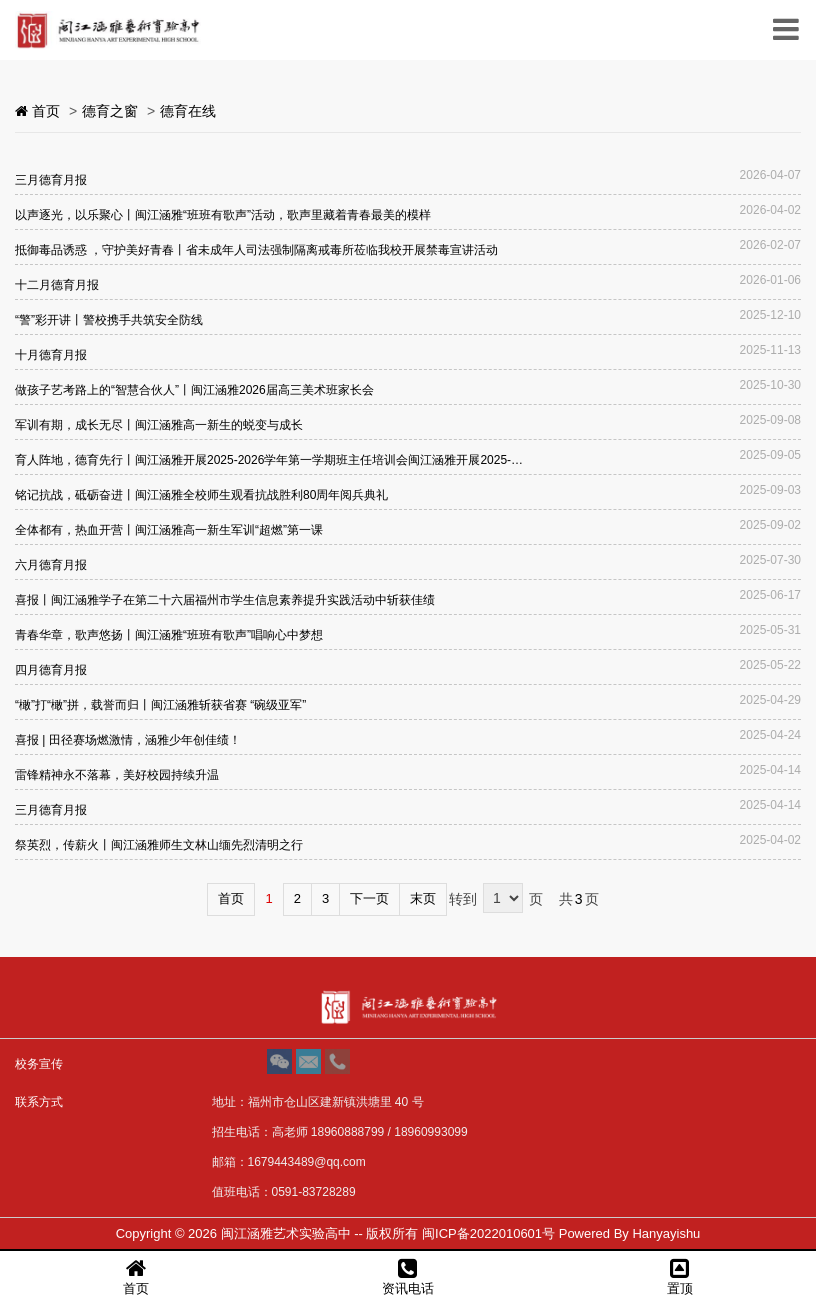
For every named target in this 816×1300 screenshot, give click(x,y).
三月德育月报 (51, 180)
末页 (423, 898)
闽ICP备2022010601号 (488, 1233)
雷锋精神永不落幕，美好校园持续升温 (117, 775)
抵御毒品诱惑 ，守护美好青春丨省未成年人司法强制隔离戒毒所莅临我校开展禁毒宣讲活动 (256, 250)
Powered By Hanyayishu (630, 1233)
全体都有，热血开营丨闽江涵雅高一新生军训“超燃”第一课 (169, 530)
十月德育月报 (51, 355)
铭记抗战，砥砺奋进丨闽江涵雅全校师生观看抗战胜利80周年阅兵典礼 (201, 495)
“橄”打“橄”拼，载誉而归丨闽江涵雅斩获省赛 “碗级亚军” (160, 705)
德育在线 (188, 111)
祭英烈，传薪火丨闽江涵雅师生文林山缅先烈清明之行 (159, 845)
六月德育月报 (51, 565)
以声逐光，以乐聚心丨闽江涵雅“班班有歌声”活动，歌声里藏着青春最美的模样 (223, 215)
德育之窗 (110, 111)
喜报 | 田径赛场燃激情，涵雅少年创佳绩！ (128, 740)
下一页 (369, 898)
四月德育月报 (51, 670)
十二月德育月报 (57, 285)
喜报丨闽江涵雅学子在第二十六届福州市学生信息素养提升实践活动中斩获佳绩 (225, 600)
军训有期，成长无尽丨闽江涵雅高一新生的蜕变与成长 (159, 425)
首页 (231, 898)
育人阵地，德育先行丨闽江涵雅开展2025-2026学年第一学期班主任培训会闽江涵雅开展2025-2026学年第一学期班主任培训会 (270, 460)
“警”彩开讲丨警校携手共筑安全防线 (109, 320)
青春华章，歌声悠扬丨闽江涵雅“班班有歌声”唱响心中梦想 (169, 635)
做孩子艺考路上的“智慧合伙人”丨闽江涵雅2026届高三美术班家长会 (194, 390)
